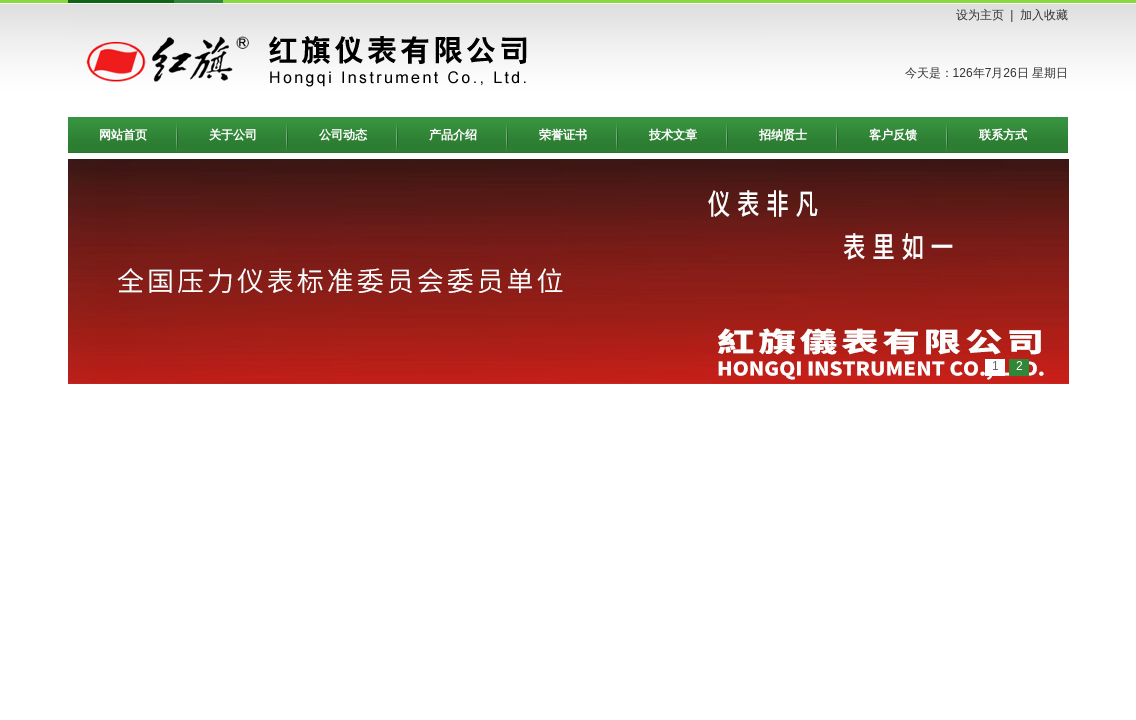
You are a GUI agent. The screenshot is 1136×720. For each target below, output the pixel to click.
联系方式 (1003, 135)
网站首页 (123, 135)
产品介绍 (453, 135)
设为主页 (980, 15)
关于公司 (233, 135)
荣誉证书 (563, 135)
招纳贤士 (783, 135)
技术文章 (673, 135)
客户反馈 (893, 135)
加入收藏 (1044, 15)
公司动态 (343, 135)
